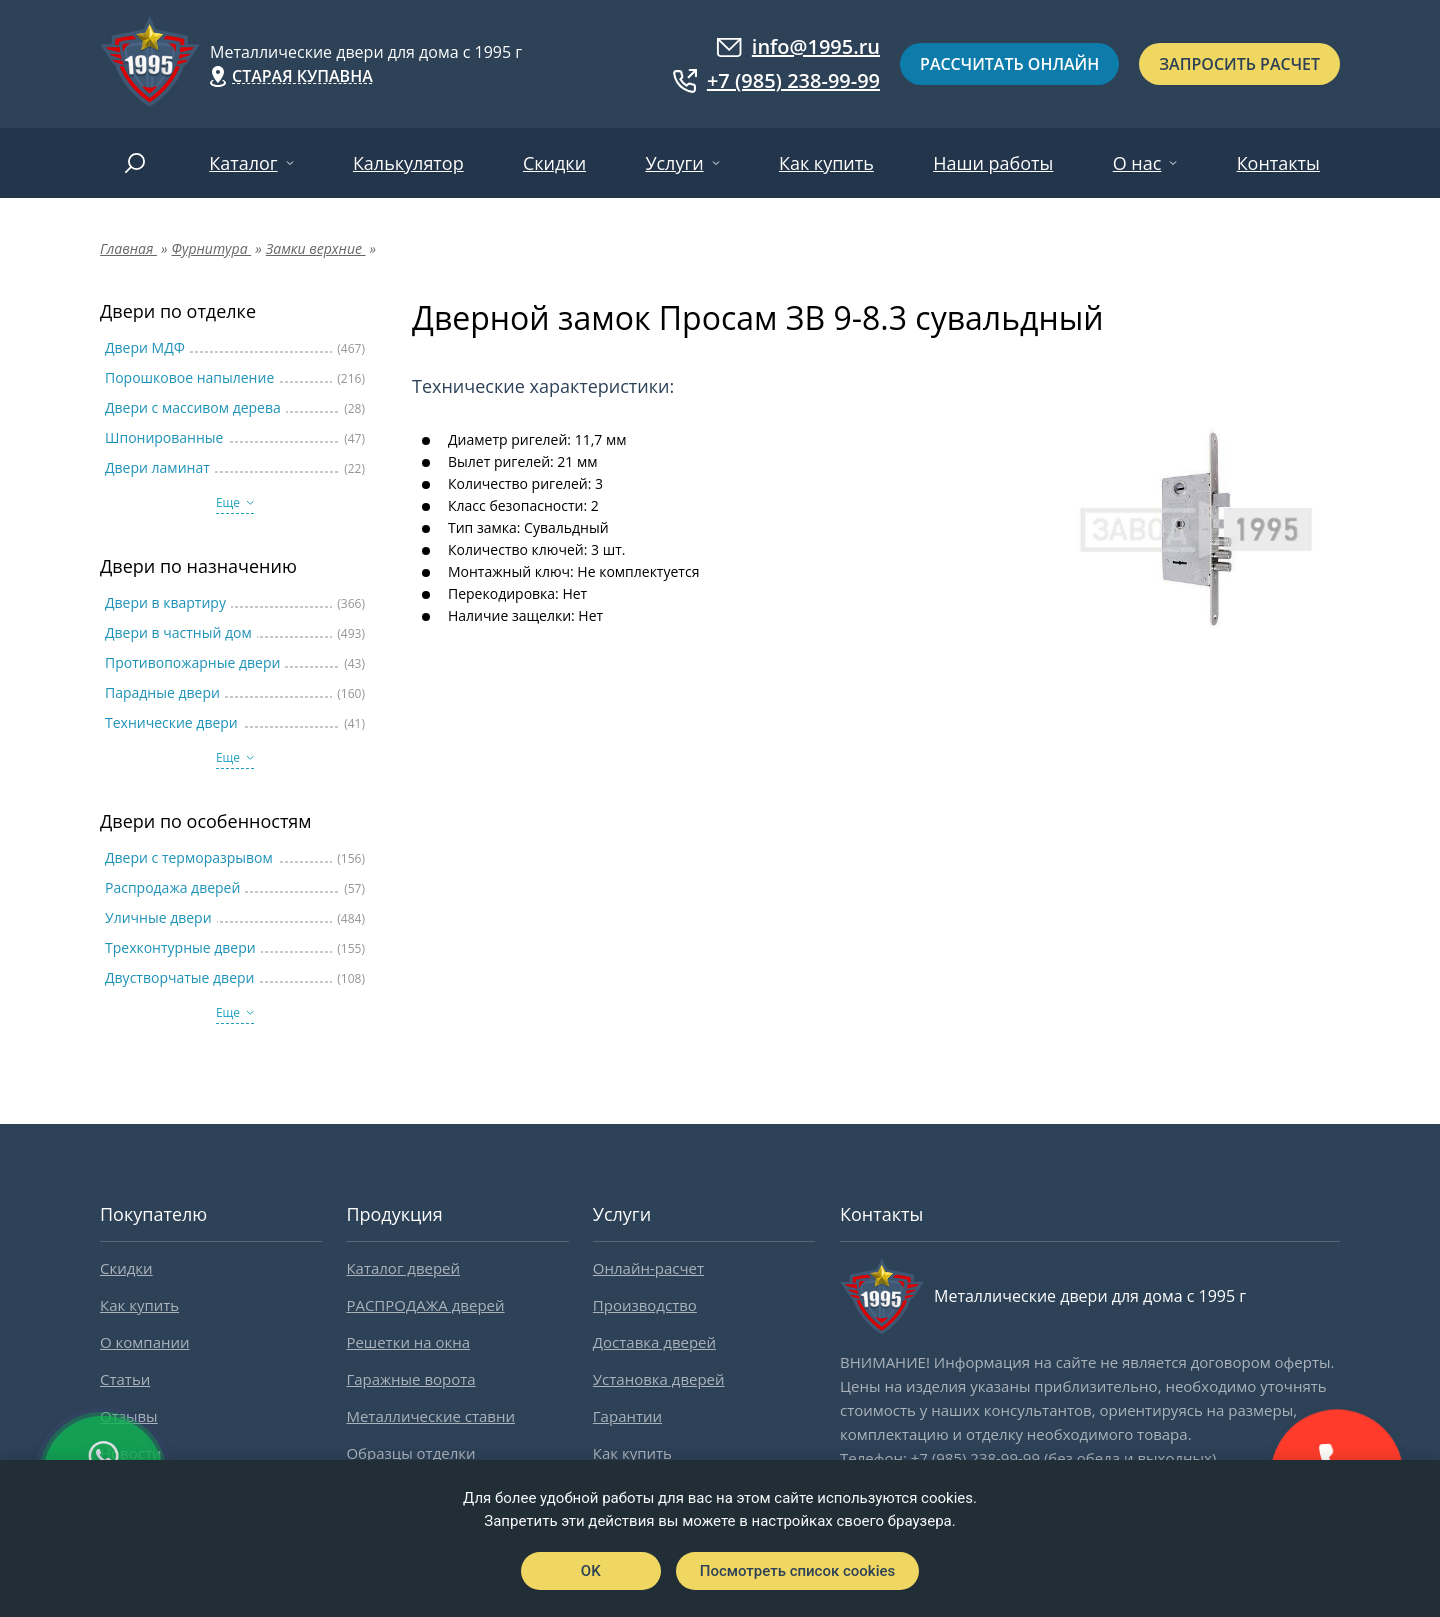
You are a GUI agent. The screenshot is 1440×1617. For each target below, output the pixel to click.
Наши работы (993, 163)
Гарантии (627, 1416)
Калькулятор (408, 163)
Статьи (125, 1379)
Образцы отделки (410, 1453)
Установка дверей (659, 1379)
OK (591, 1571)
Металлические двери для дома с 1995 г (366, 52)
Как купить (826, 163)
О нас (1137, 163)
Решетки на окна (408, 1342)
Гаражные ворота (410, 1379)
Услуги (674, 163)
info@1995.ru (798, 47)
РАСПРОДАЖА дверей (425, 1305)
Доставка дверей (654, 1342)
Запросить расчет (1239, 64)
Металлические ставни (430, 1416)
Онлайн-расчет (648, 1268)
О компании (145, 1342)
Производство (645, 1305)
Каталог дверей (403, 1268)
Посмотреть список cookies (797, 1571)
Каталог (243, 163)
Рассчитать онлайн (1009, 64)
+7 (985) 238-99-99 (776, 81)
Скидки (554, 163)
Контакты (1278, 163)
